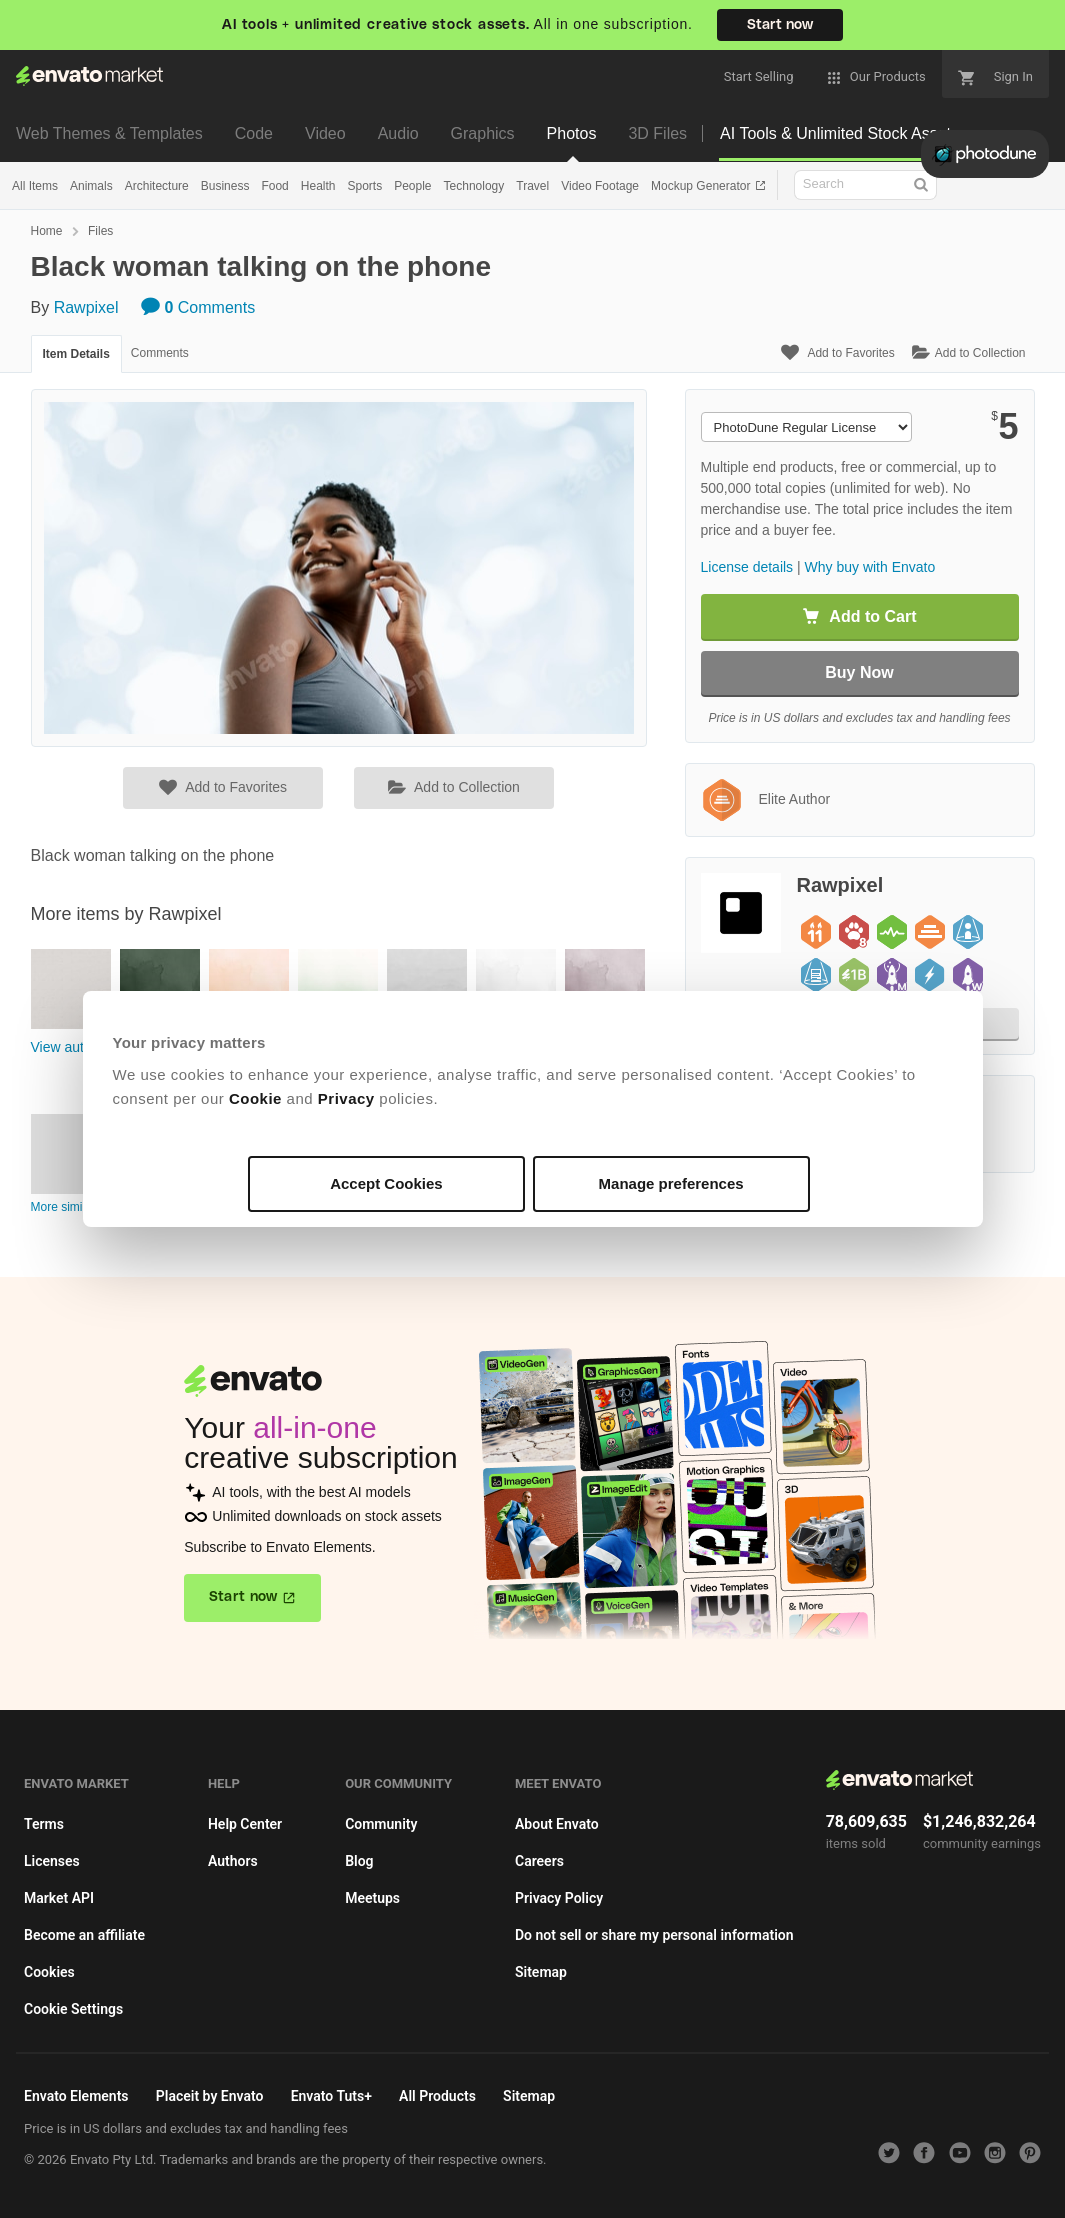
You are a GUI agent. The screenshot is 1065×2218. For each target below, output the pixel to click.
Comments (198, 307)
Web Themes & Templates (109, 133)
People (412, 186)
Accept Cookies (386, 1183)
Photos (572, 133)
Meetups (372, 1898)
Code (254, 133)
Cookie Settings (73, 2009)
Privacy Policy (559, 1898)
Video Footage (600, 186)
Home (47, 231)
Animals (91, 186)
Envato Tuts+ (331, 2096)
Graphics (483, 133)
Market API (59, 1898)
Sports (364, 186)
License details (747, 567)
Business (225, 186)
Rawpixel (86, 307)
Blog (359, 1861)
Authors (233, 1861)
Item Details (76, 354)
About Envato (557, 1824)
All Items (35, 186)
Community (381, 1824)
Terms (44, 1824)
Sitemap (541, 1972)
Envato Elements (76, 2096)
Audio (398, 133)
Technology (474, 186)
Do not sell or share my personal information (654, 1935)
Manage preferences (671, 1183)
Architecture (157, 186)
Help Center (245, 1824)
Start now (780, 25)
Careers (539, 1861)
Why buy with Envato (870, 567)
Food (274, 186)
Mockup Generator (702, 186)
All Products (437, 2096)
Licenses (52, 1861)
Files (100, 231)
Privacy (346, 1098)
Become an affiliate (84, 1935)
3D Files (657, 133)
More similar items (79, 1207)
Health (318, 186)
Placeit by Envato (210, 2096)
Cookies (49, 1972)
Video (325, 133)
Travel (532, 186)
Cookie (255, 1098)
